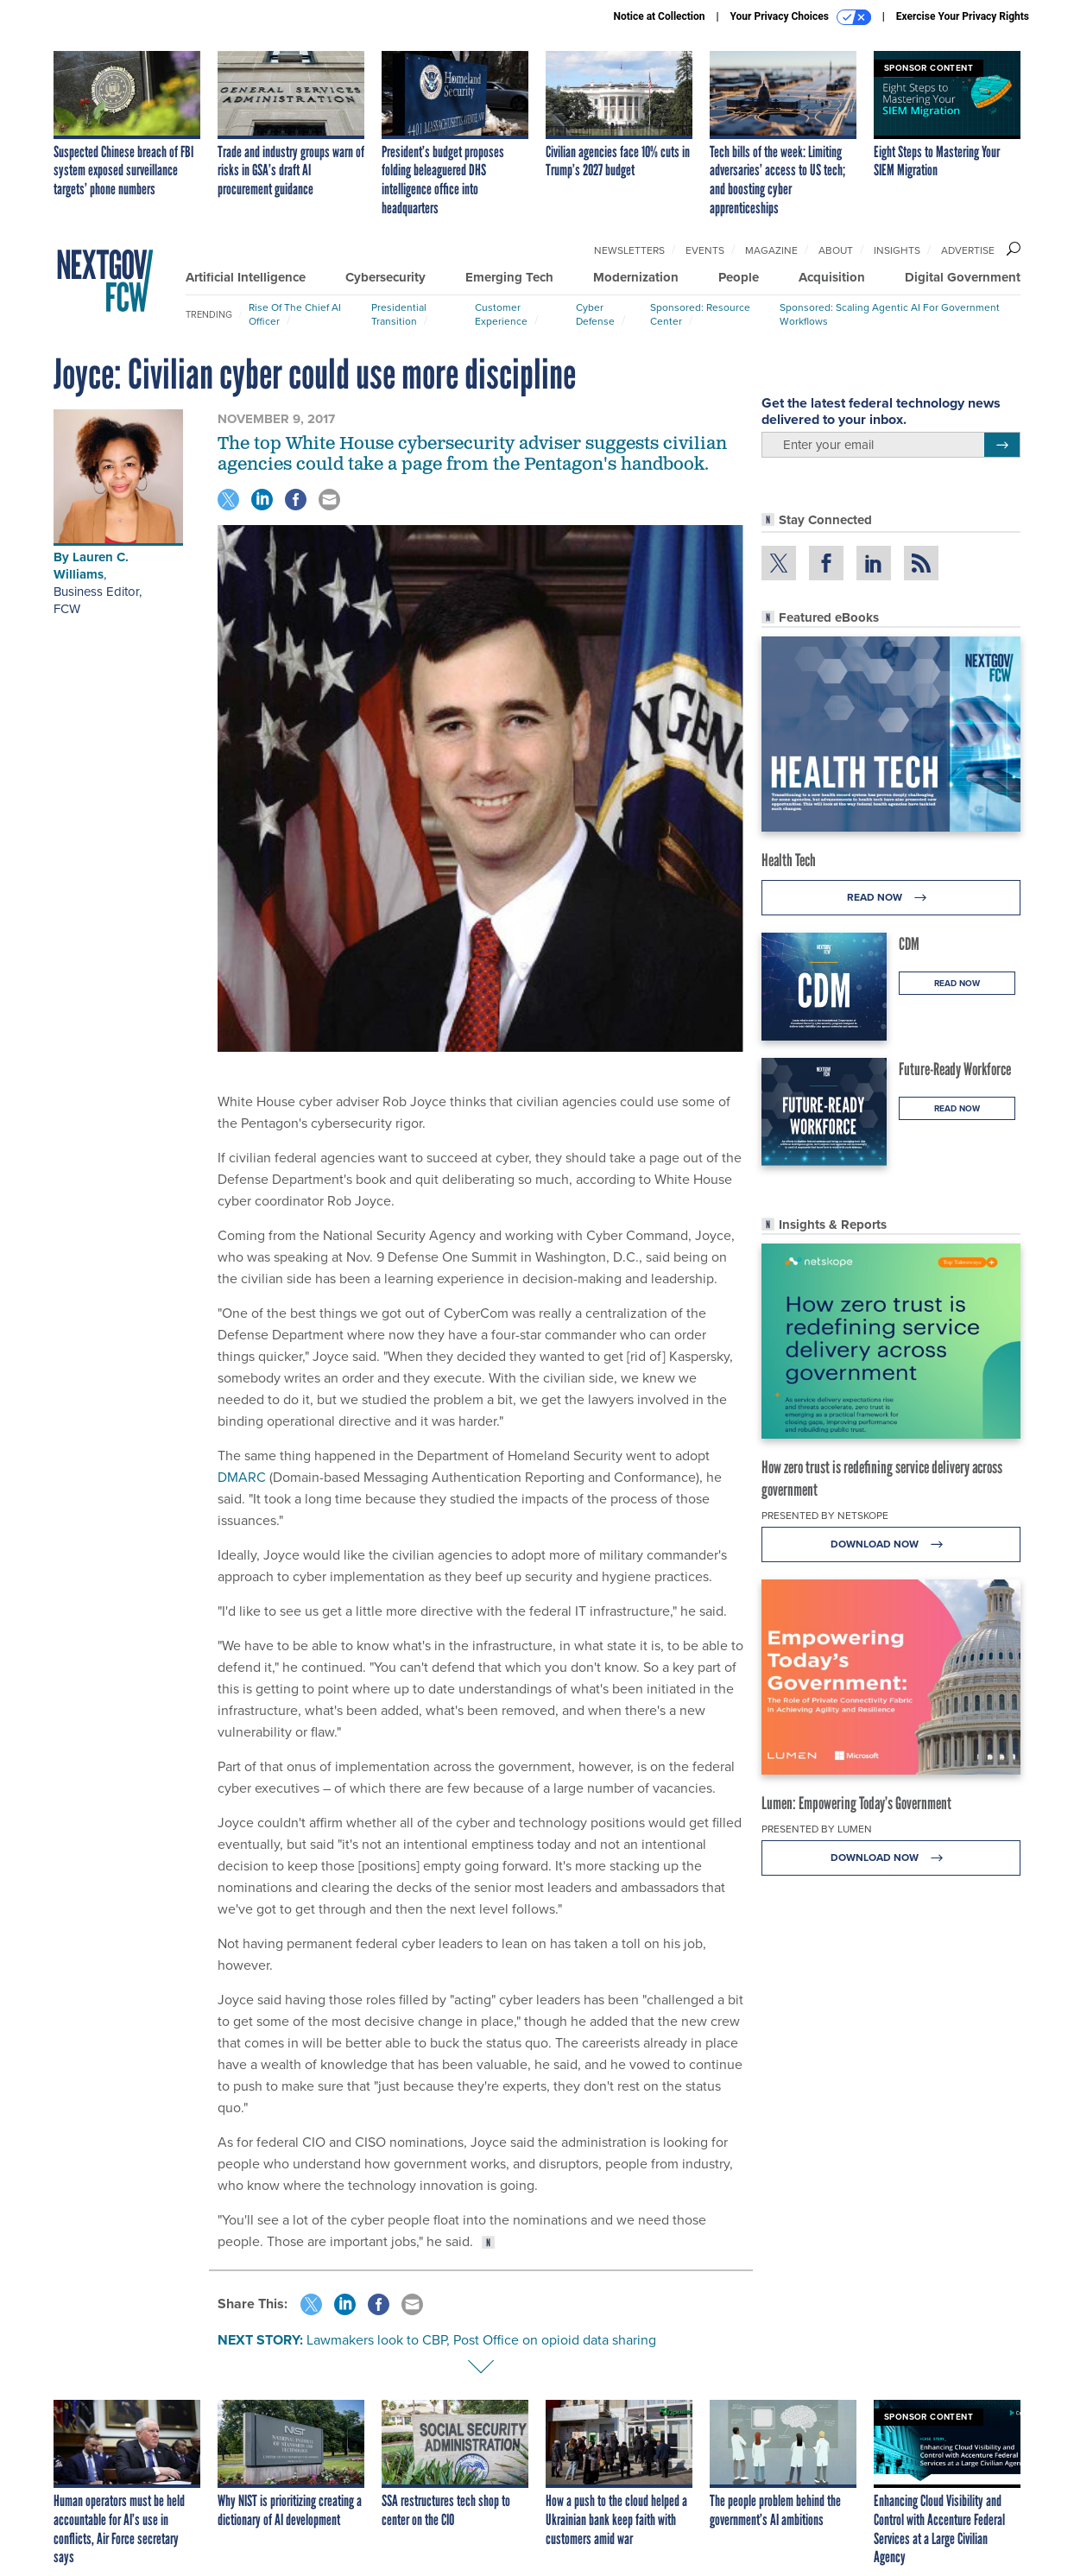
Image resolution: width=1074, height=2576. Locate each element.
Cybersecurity (385, 277)
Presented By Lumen (816, 1829)
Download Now (891, 1544)
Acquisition (832, 277)
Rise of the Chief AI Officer (295, 314)
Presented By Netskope (824, 1515)
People (738, 277)
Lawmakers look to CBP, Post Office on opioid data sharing (481, 2340)
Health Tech (788, 860)
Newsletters (629, 250)
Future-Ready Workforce (955, 1069)
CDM (909, 944)
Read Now (891, 897)
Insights (897, 250)
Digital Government (962, 277)
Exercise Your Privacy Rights (962, 16)
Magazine (771, 250)
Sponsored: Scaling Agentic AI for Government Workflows (890, 314)
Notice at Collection (658, 16)
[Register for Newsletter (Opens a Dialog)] (1002, 445)
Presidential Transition (398, 314)
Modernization (636, 277)
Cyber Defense (595, 314)
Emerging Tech (509, 277)
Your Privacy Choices (800, 17)
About (835, 250)
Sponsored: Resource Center (700, 314)
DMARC (242, 1477)
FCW (67, 608)
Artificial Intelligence (246, 277)
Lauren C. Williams (91, 565)
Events (704, 250)
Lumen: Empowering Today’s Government (856, 1803)
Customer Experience (501, 314)
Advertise (968, 250)
